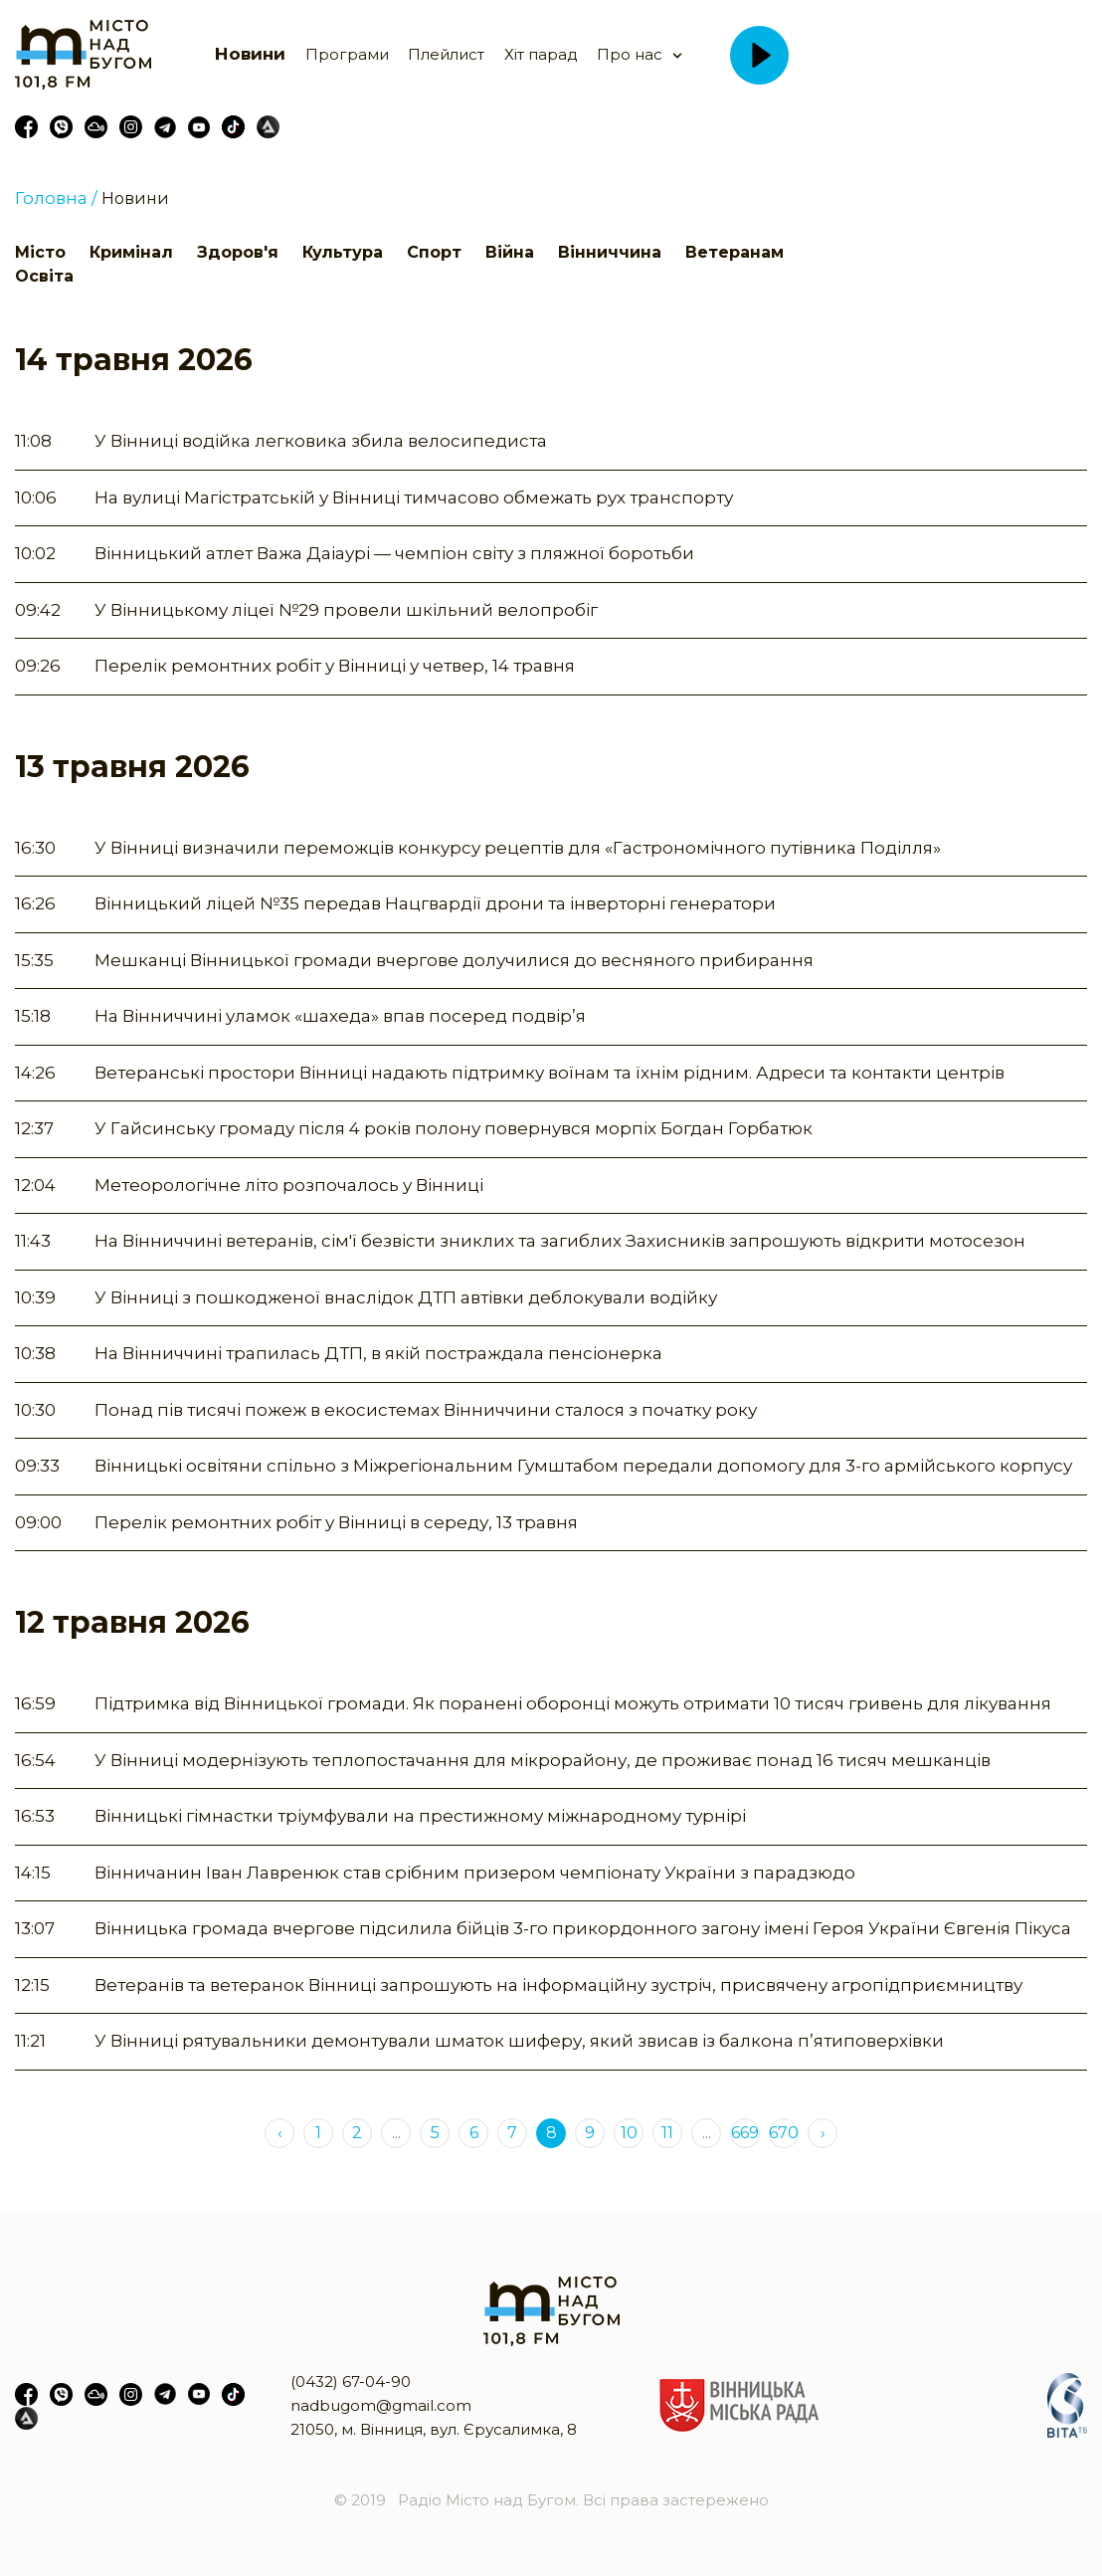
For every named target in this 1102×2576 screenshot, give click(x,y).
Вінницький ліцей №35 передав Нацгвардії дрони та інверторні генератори (435, 903)
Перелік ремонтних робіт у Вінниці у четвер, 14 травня (334, 666)
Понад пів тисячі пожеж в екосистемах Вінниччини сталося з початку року (425, 1410)
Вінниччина (609, 252)
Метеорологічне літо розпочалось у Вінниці (288, 1185)
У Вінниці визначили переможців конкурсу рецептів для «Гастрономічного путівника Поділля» (517, 848)
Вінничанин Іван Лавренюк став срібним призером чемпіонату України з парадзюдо (474, 1872)
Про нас (629, 54)
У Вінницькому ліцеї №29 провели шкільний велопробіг (346, 610)
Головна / (56, 198)
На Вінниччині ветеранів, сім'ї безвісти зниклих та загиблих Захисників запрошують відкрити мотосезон (559, 1241)
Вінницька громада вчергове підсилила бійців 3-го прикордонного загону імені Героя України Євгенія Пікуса (582, 1928)
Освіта (44, 276)
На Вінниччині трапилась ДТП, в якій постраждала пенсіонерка (378, 1353)
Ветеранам (734, 252)
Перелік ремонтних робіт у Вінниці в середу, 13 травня (336, 1522)
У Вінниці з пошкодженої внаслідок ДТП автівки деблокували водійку (405, 1297)
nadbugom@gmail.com (380, 2405)
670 (784, 2132)
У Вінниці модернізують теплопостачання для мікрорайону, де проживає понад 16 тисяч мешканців (542, 1760)
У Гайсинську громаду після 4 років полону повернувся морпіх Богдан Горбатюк (453, 1128)
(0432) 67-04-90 (350, 2381)
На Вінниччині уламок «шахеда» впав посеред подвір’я (340, 1016)
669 (745, 2132)
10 (629, 2132)
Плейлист (446, 54)
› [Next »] (823, 2132)
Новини (250, 54)
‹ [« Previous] (279, 2132)
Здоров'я (237, 252)
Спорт (434, 252)
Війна (509, 252)
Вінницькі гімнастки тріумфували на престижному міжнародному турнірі (420, 1816)
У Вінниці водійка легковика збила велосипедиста (320, 441)
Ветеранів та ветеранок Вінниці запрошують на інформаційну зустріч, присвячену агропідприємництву (558, 1985)
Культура (342, 252)
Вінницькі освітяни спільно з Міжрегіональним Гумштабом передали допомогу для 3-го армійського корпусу (583, 1466)
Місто (40, 252)
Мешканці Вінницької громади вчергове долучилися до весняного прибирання (454, 960)
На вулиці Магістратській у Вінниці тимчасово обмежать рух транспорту (413, 497)
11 (667, 2132)
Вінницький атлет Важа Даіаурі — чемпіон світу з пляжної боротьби (394, 553)
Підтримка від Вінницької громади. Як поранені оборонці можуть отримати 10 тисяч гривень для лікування (572, 1703)
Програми (347, 54)
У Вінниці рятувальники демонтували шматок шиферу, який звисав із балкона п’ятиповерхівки (519, 2041)
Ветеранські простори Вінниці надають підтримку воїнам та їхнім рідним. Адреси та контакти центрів (549, 1073)
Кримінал (131, 252)
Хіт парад (541, 54)
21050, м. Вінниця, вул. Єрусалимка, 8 (433, 2429)
